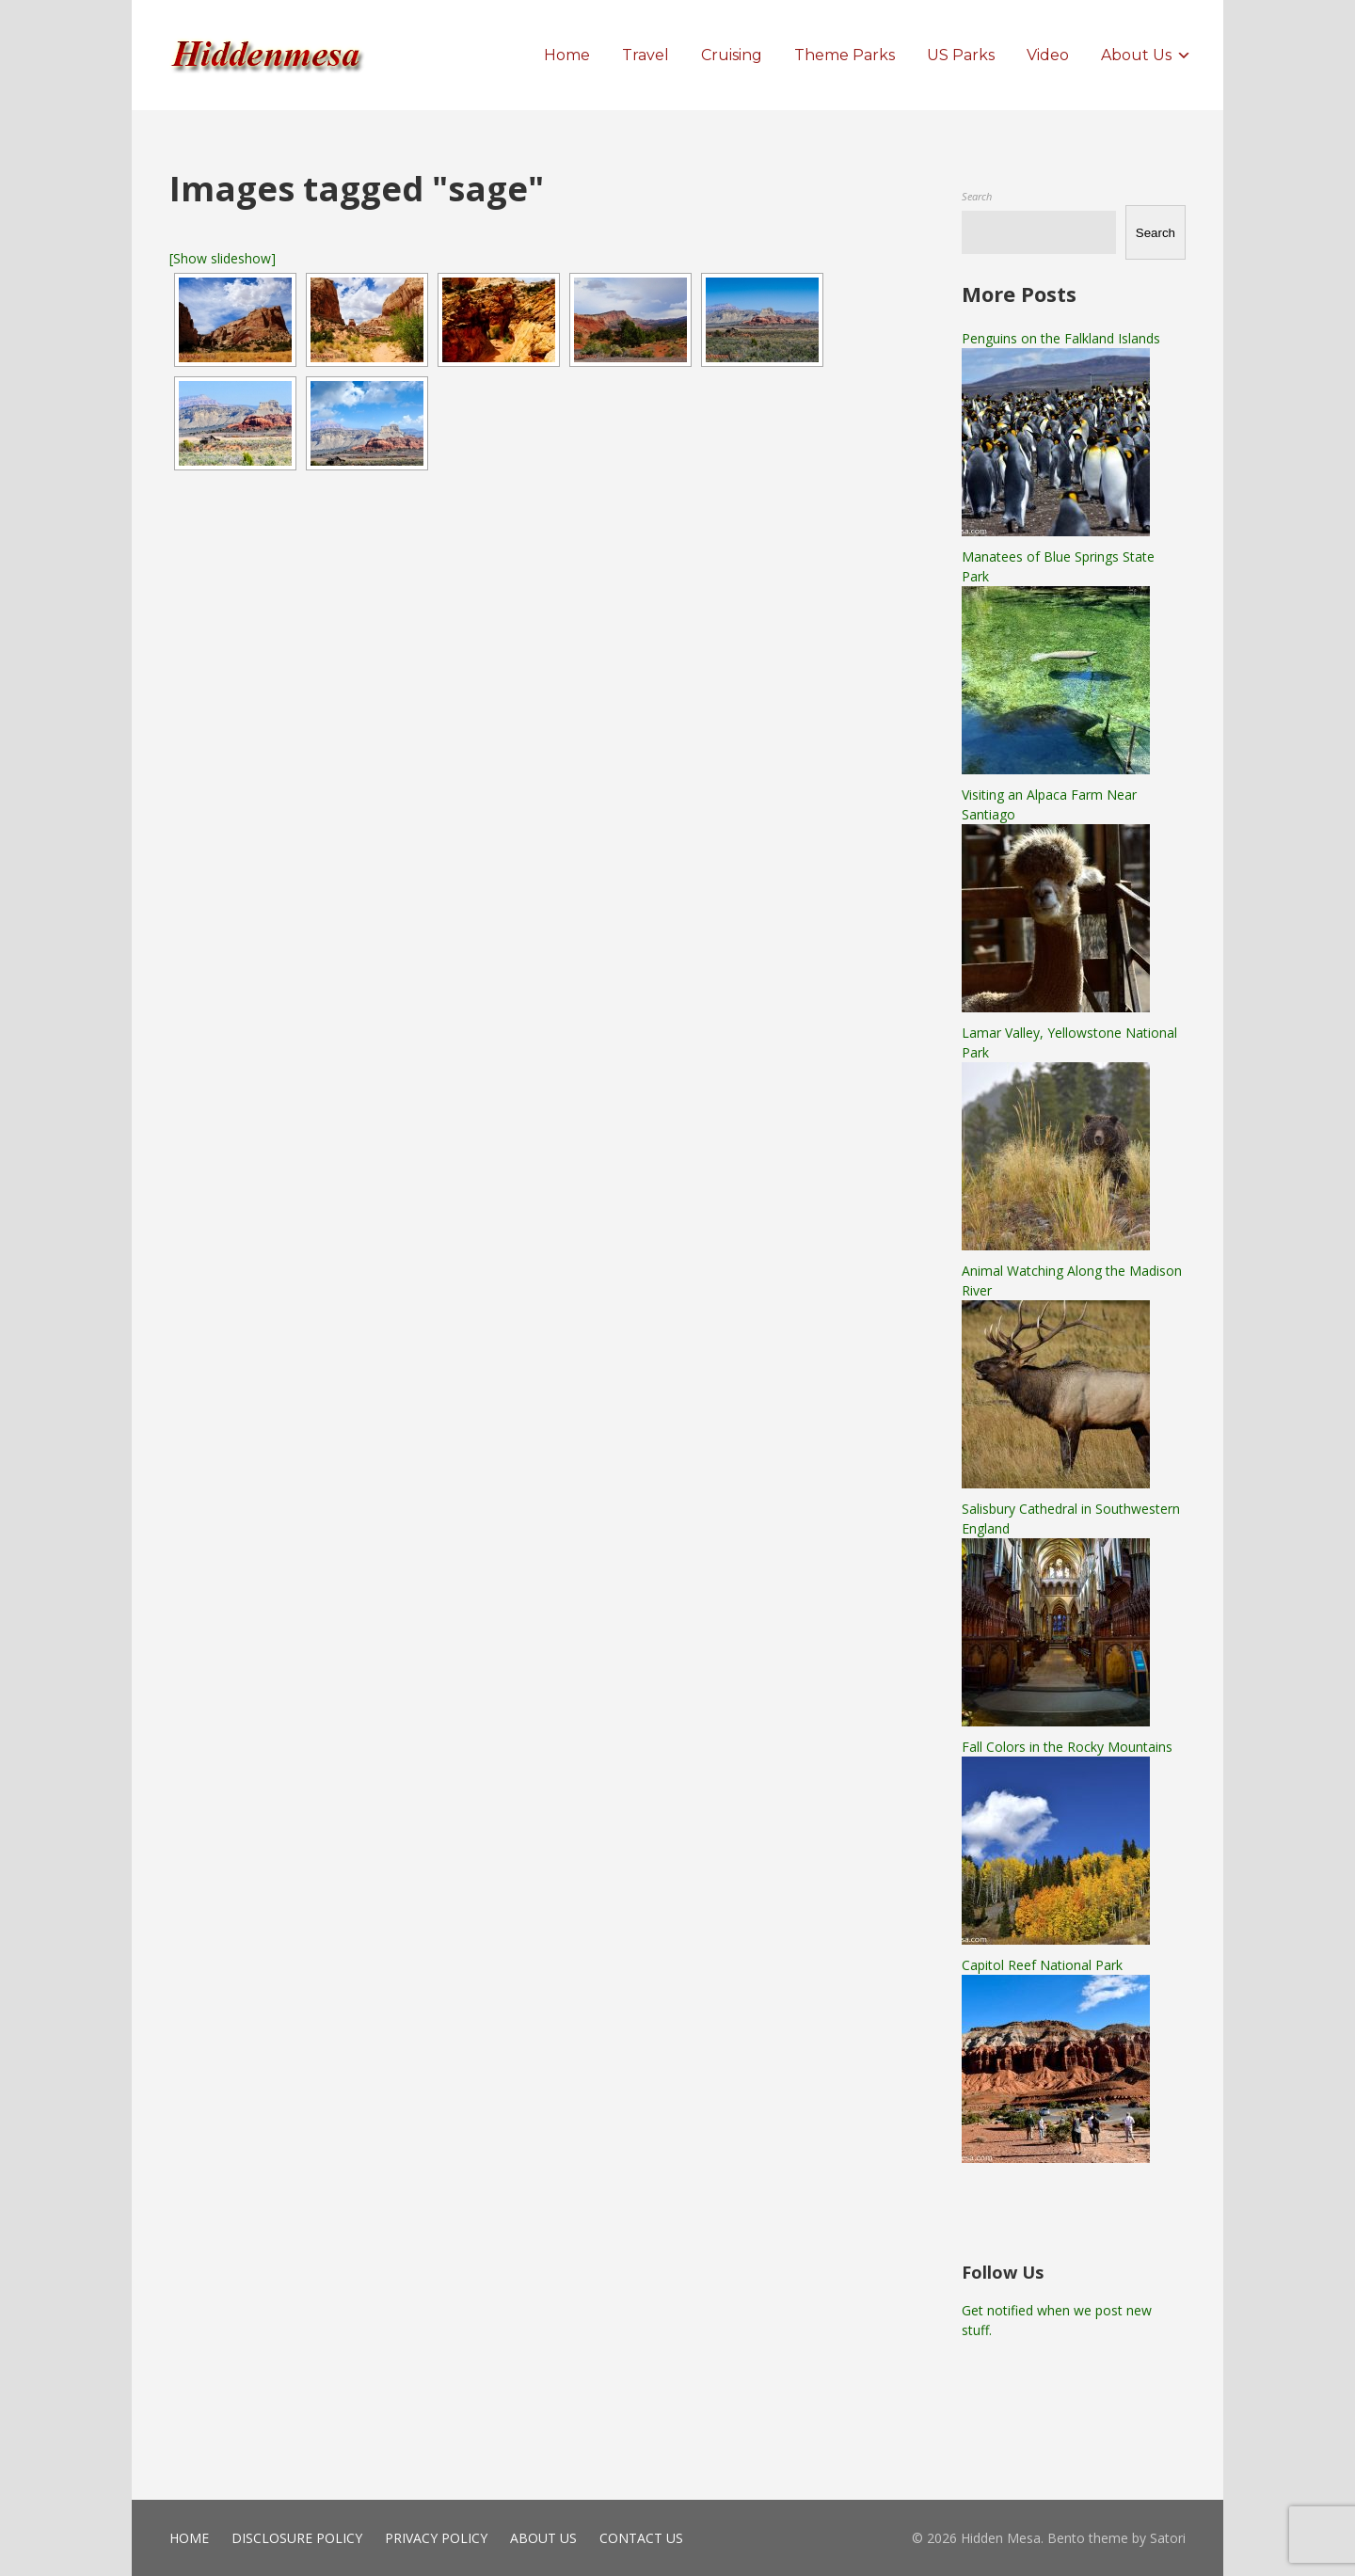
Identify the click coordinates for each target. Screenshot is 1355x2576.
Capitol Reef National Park (1042, 1965)
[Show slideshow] (222, 258)
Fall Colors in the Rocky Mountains (1067, 1747)
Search (977, 196)
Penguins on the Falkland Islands (1061, 338)
